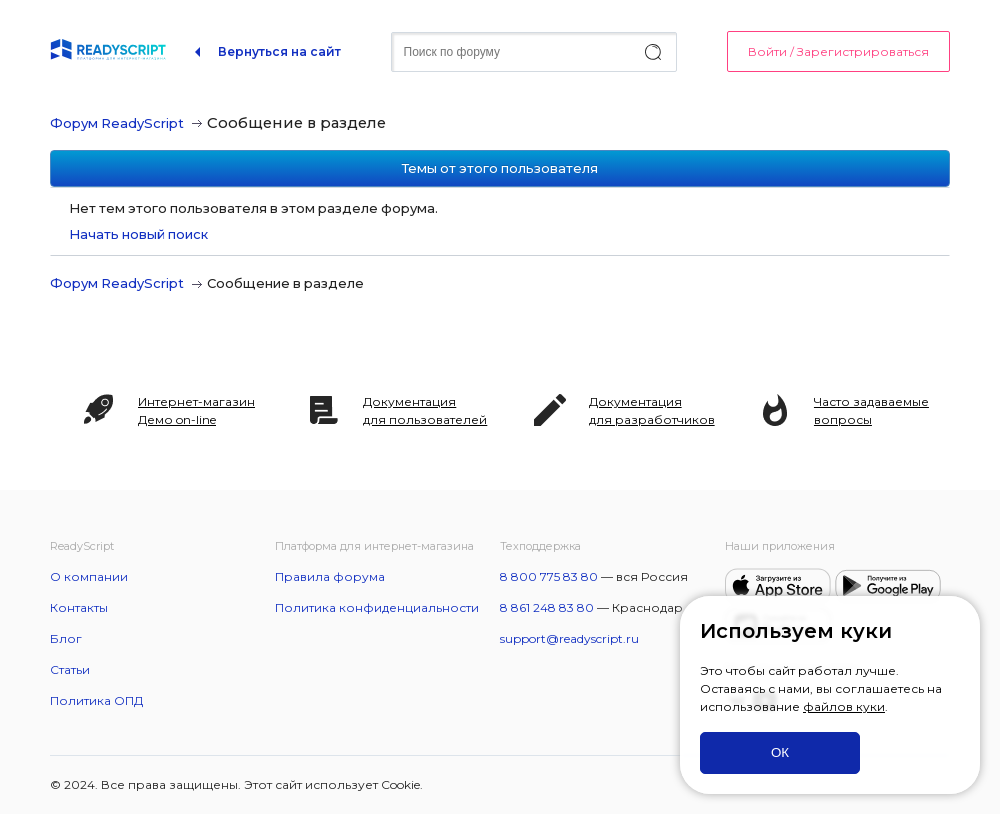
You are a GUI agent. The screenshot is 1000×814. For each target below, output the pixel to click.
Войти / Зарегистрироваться (838, 51)
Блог (66, 638)
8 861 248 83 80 (547, 607)
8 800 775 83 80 (549, 576)
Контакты (79, 607)
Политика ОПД (96, 700)
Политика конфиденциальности (377, 607)
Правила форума (330, 576)
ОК (780, 752)
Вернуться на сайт (279, 51)
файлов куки (844, 706)
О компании (89, 576)
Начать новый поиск (138, 234)
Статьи (70, 669)
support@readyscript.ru (569, 638)
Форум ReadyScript (117, 123)
